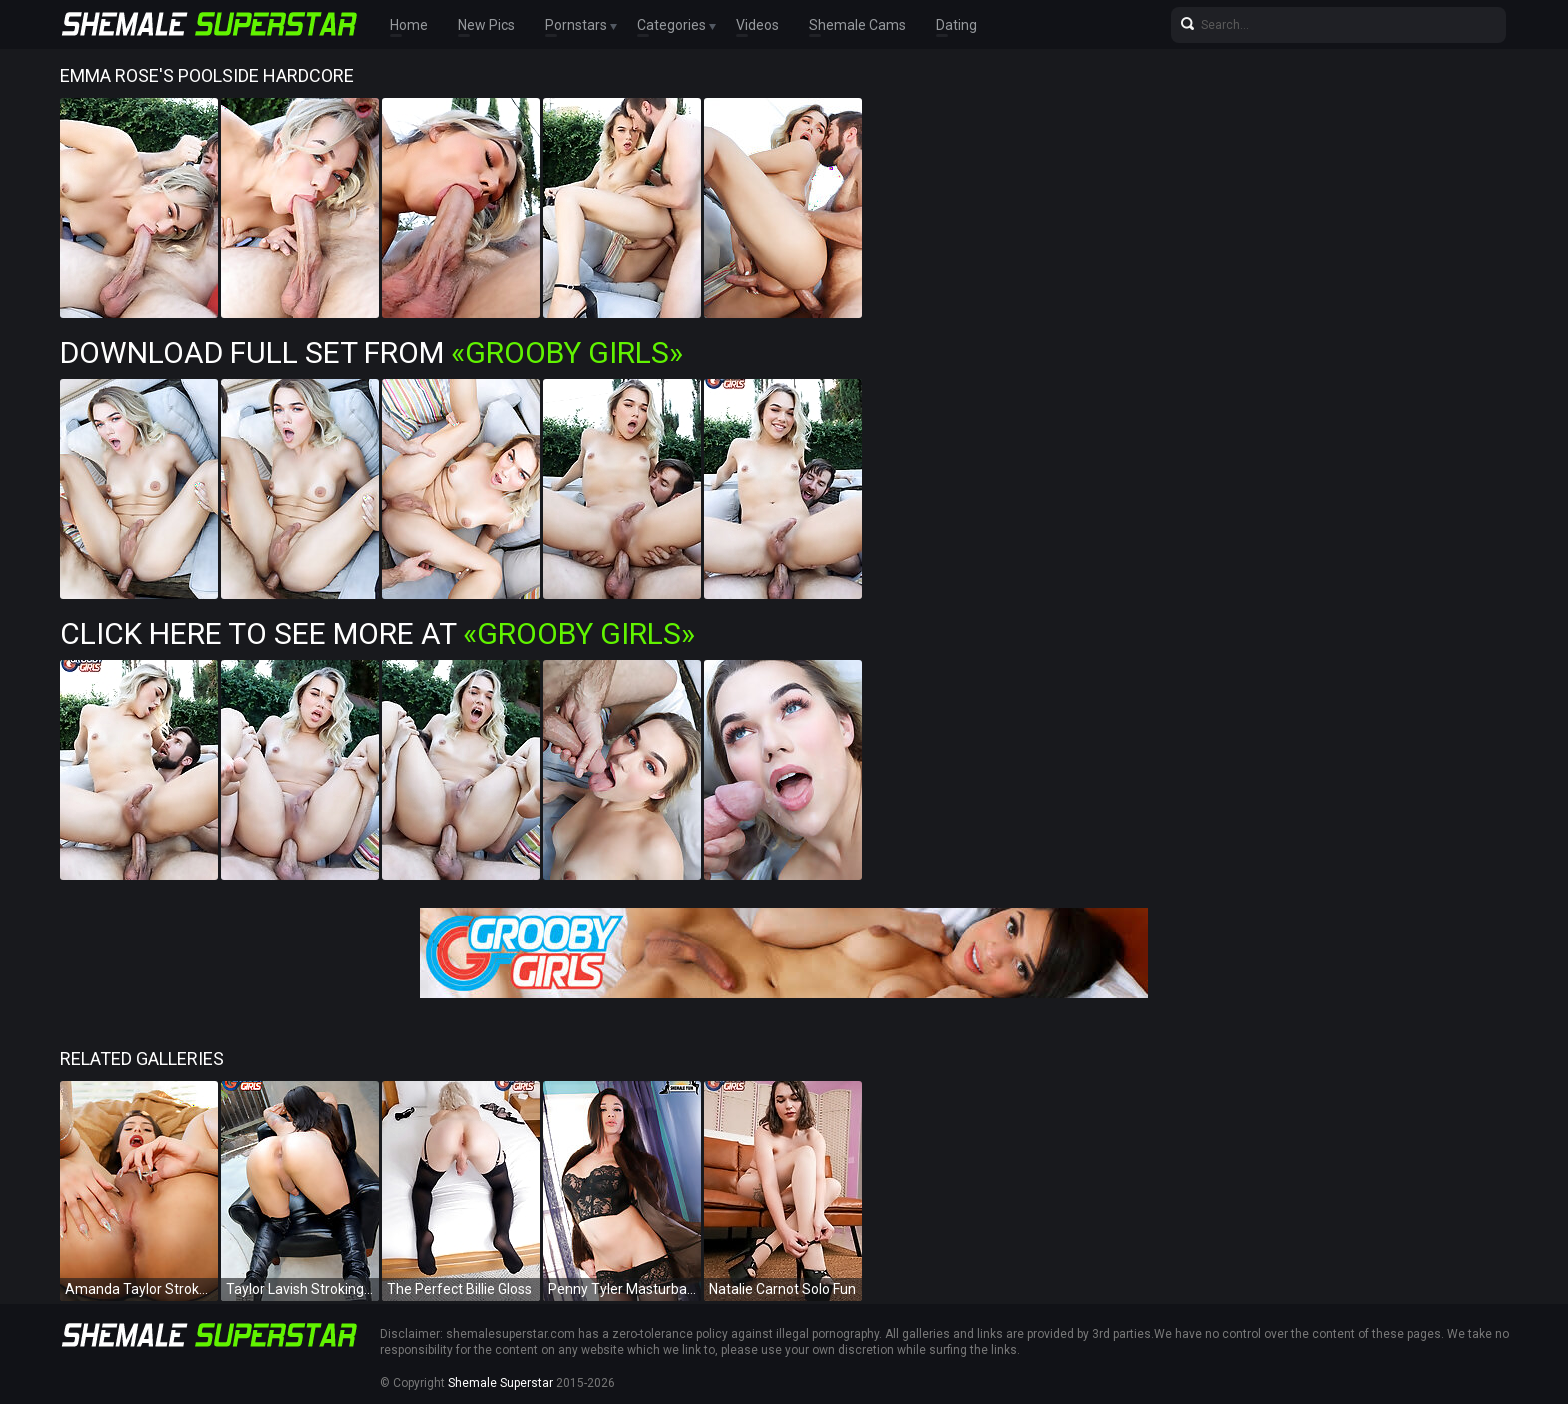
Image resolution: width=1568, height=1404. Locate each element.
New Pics (486, 25)
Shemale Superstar (500, 1383)
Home (409, 25)
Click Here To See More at (377, 633)
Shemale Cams (857, 25)
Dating (956, 25)
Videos (757, 25)
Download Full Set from (371, 352)
